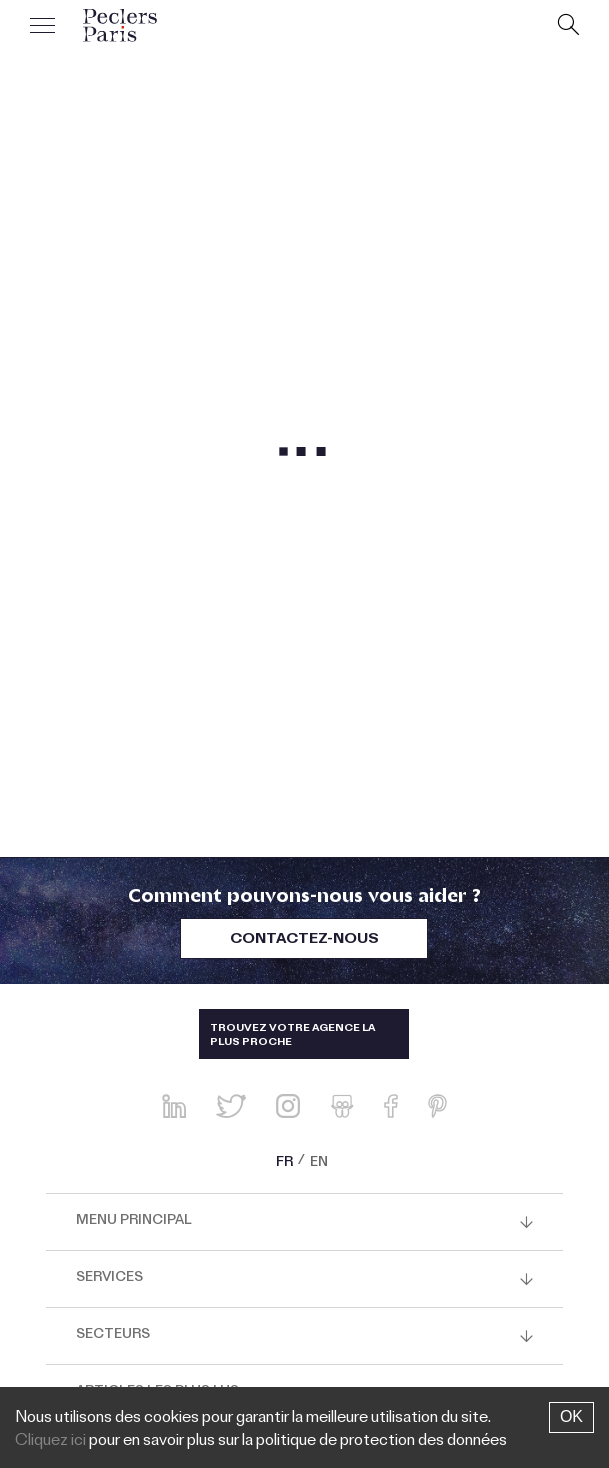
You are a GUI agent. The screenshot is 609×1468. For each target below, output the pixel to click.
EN (319, 1164)
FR (284, 1164)
